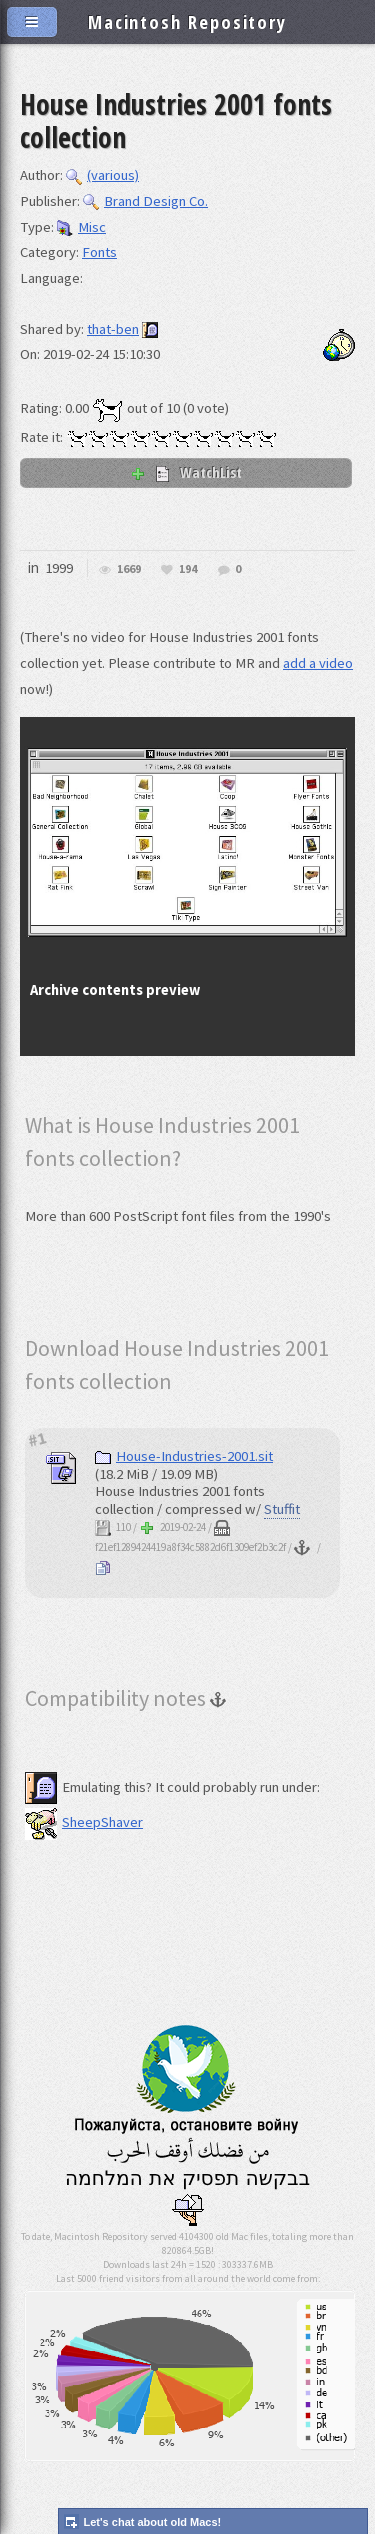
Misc (81, 227)
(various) (102, 175)
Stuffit (282, 1509)
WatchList (186, 472)
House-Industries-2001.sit (184, 1456)
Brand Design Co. (145, 201)
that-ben (113, 329)
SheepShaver (84, 1822)
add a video (318, 663)
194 (188, 569)
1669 (129, 569)
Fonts (99, 252)
